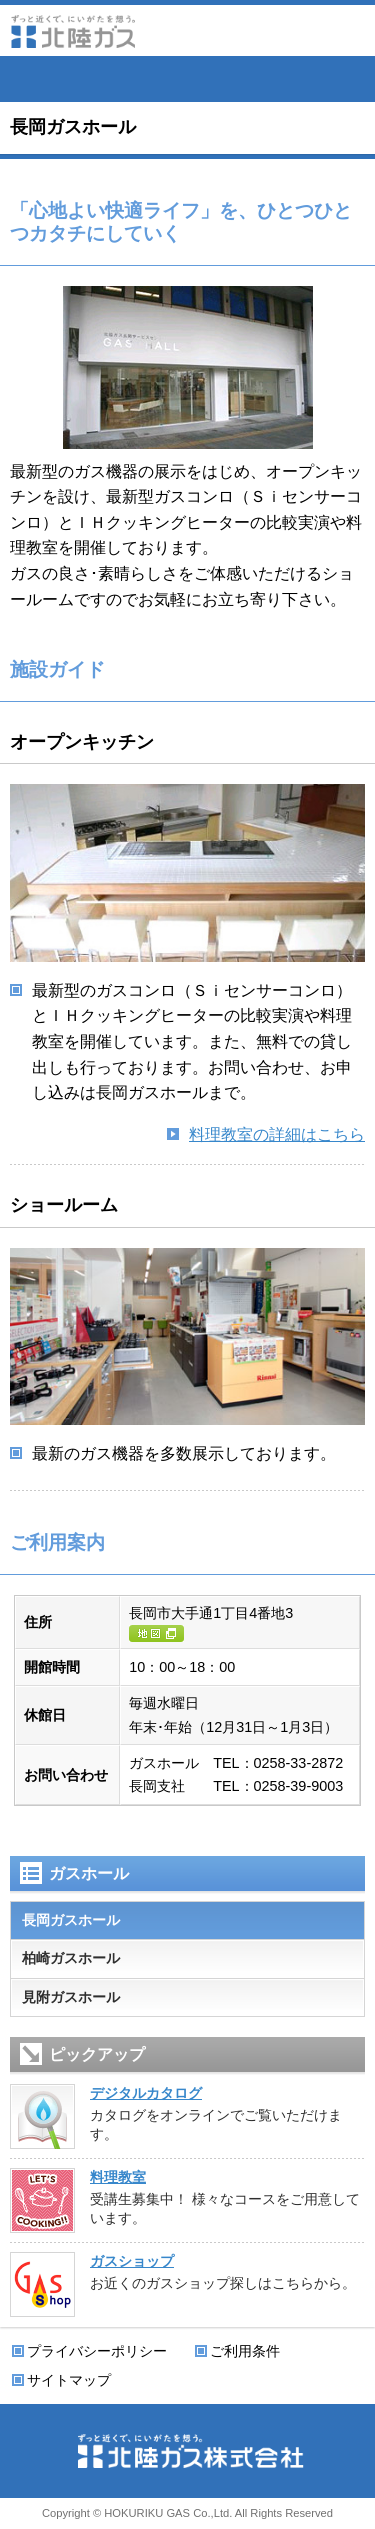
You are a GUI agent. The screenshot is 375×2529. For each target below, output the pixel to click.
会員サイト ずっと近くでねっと (188, 79)
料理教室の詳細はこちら (277, 1134)
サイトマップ (69, 2380)
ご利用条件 (245, 2351)
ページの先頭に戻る (355, 2509)
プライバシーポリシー (97, 2351)
